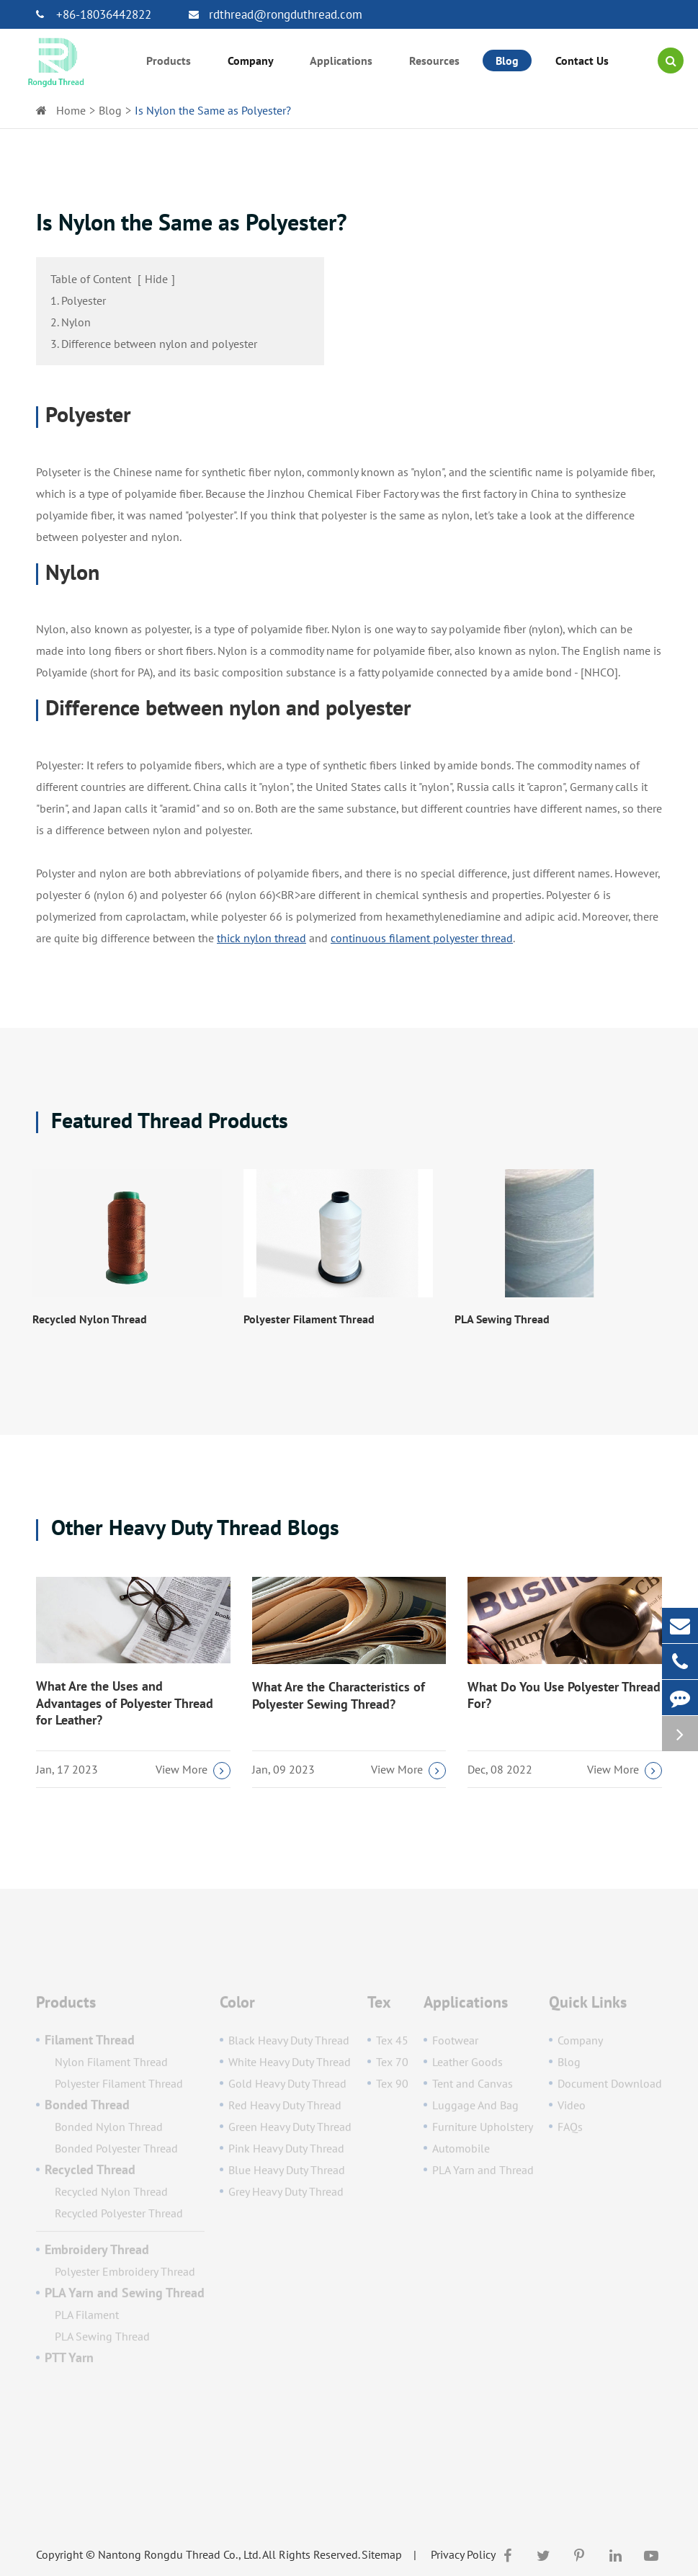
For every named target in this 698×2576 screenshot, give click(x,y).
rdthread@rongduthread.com (275, 14)
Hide (156, 279)
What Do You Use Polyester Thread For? (564, 1695)
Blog (110, 110)
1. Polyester (78, 300)
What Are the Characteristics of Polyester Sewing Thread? (338, 1695)
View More (193, 1770)
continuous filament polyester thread (422, 938)
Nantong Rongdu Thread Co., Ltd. (179, 2554)
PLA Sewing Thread (502, 1319)
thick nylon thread (261, 938)
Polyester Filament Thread (309, 1319)
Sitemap (382, 2554)
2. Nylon (70, 322)
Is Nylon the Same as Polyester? (213, 110)
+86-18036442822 (93, 14)
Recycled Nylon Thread (89, 1319)
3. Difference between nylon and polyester (153, 343)
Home (71, 110)
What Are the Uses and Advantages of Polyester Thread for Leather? (124, 1703)
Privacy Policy (463, 2554)
